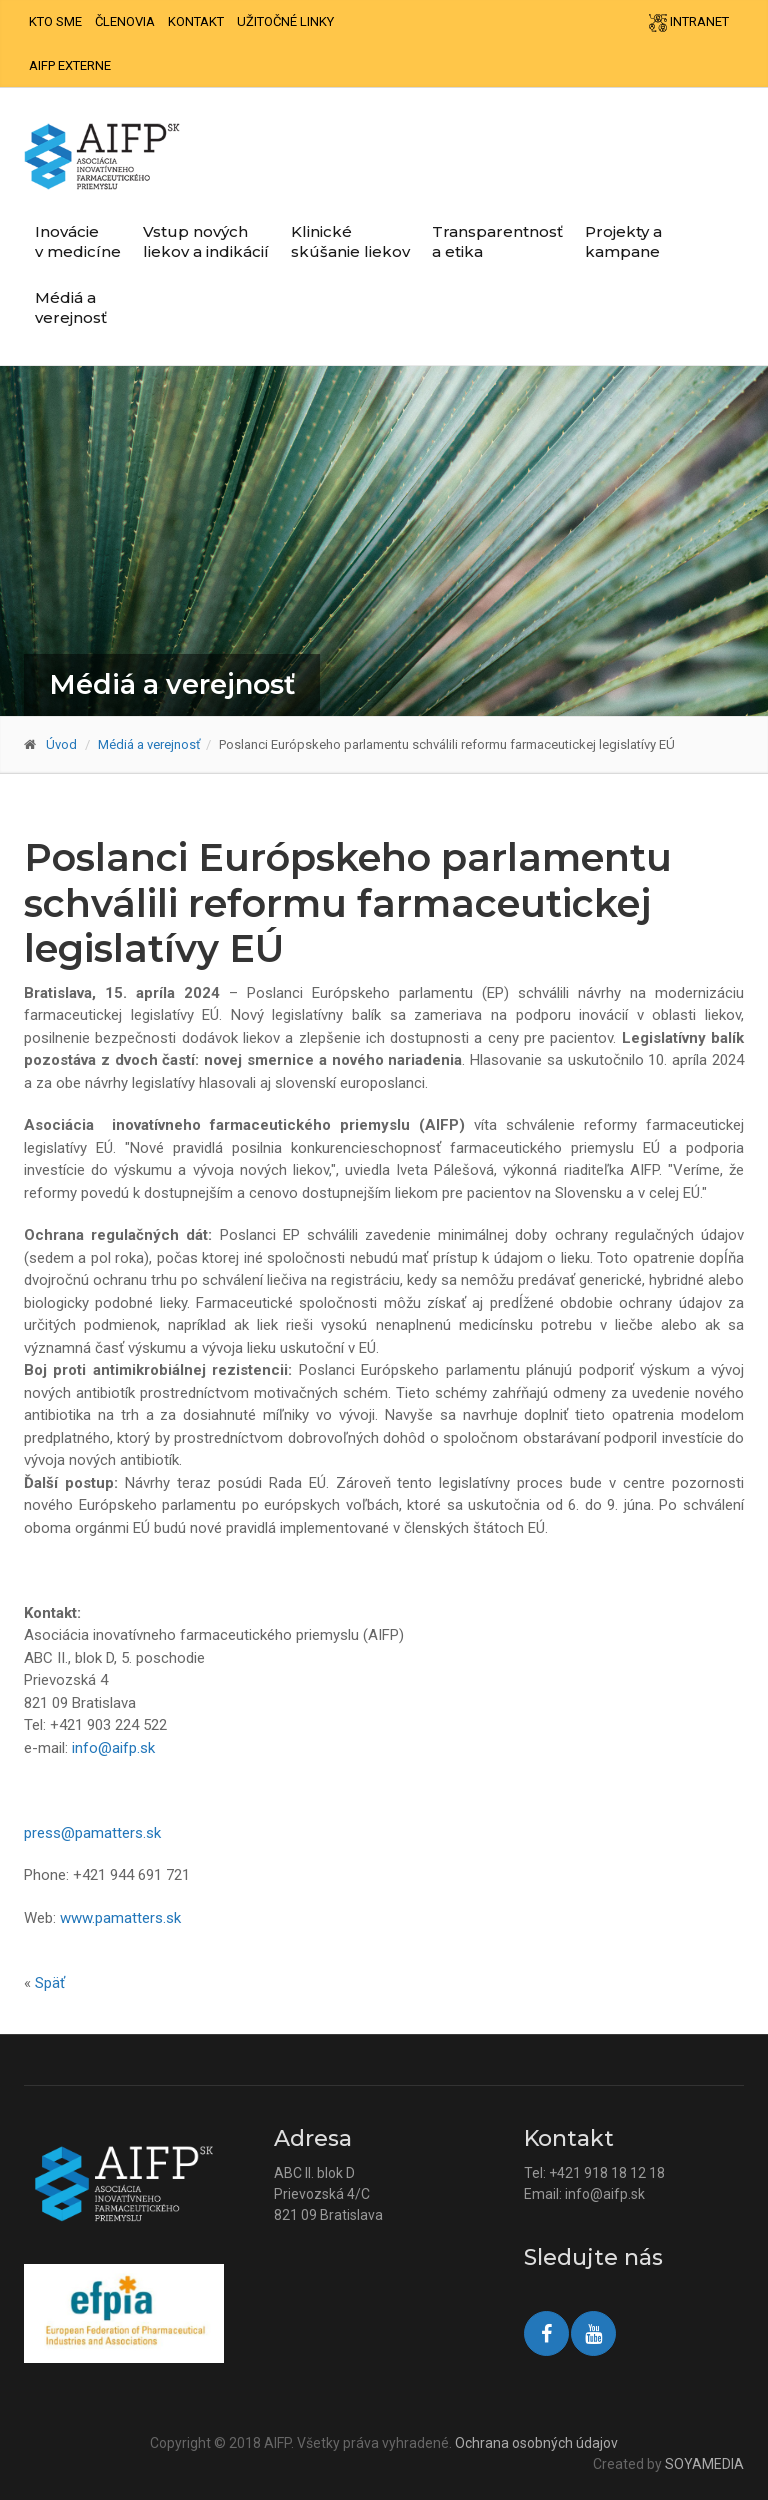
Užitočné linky (285, 21)
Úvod (61, 744)
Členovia (125, 21)
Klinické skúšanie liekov (350, 241)
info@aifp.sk (113, 1748)
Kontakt (196, 21)
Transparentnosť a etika (497, 241)
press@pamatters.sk (92, 1833)
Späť (50, 1983)
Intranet (689, 23)
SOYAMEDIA (704, 2464)
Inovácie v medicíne (78, 241)
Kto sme (55, 21)
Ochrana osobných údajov (536, 2443)
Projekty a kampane (623, 241)
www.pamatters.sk (120, 1918)
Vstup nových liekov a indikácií (206, 241)
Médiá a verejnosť (71, 307)
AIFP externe (70, 65)
